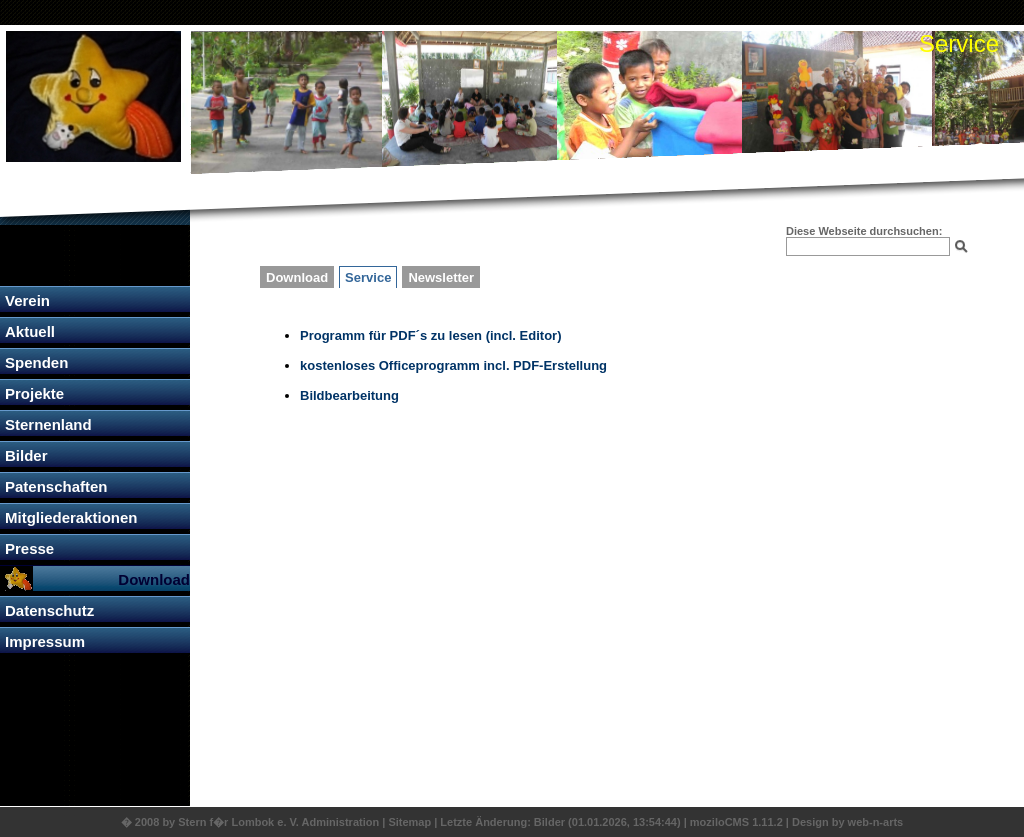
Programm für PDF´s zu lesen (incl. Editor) (430, 335)
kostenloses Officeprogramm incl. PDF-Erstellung (453, 365)
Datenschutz (49, 610)
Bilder (26, 455)
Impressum (45, 641)
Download (154, 579)
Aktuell (30, 331)
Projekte (34, 393)
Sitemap (409, 822)
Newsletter (441, 277)
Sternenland (48, 424)
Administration (342, 822)
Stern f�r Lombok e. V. (238, 822)
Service (368, 277)
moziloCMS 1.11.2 (736, 822)
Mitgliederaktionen (71, 517)
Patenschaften (56, 486)
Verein (27, 300)
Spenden (36, 362)
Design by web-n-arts (847, 822)
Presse (29, 548)
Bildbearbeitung (349, 395)
